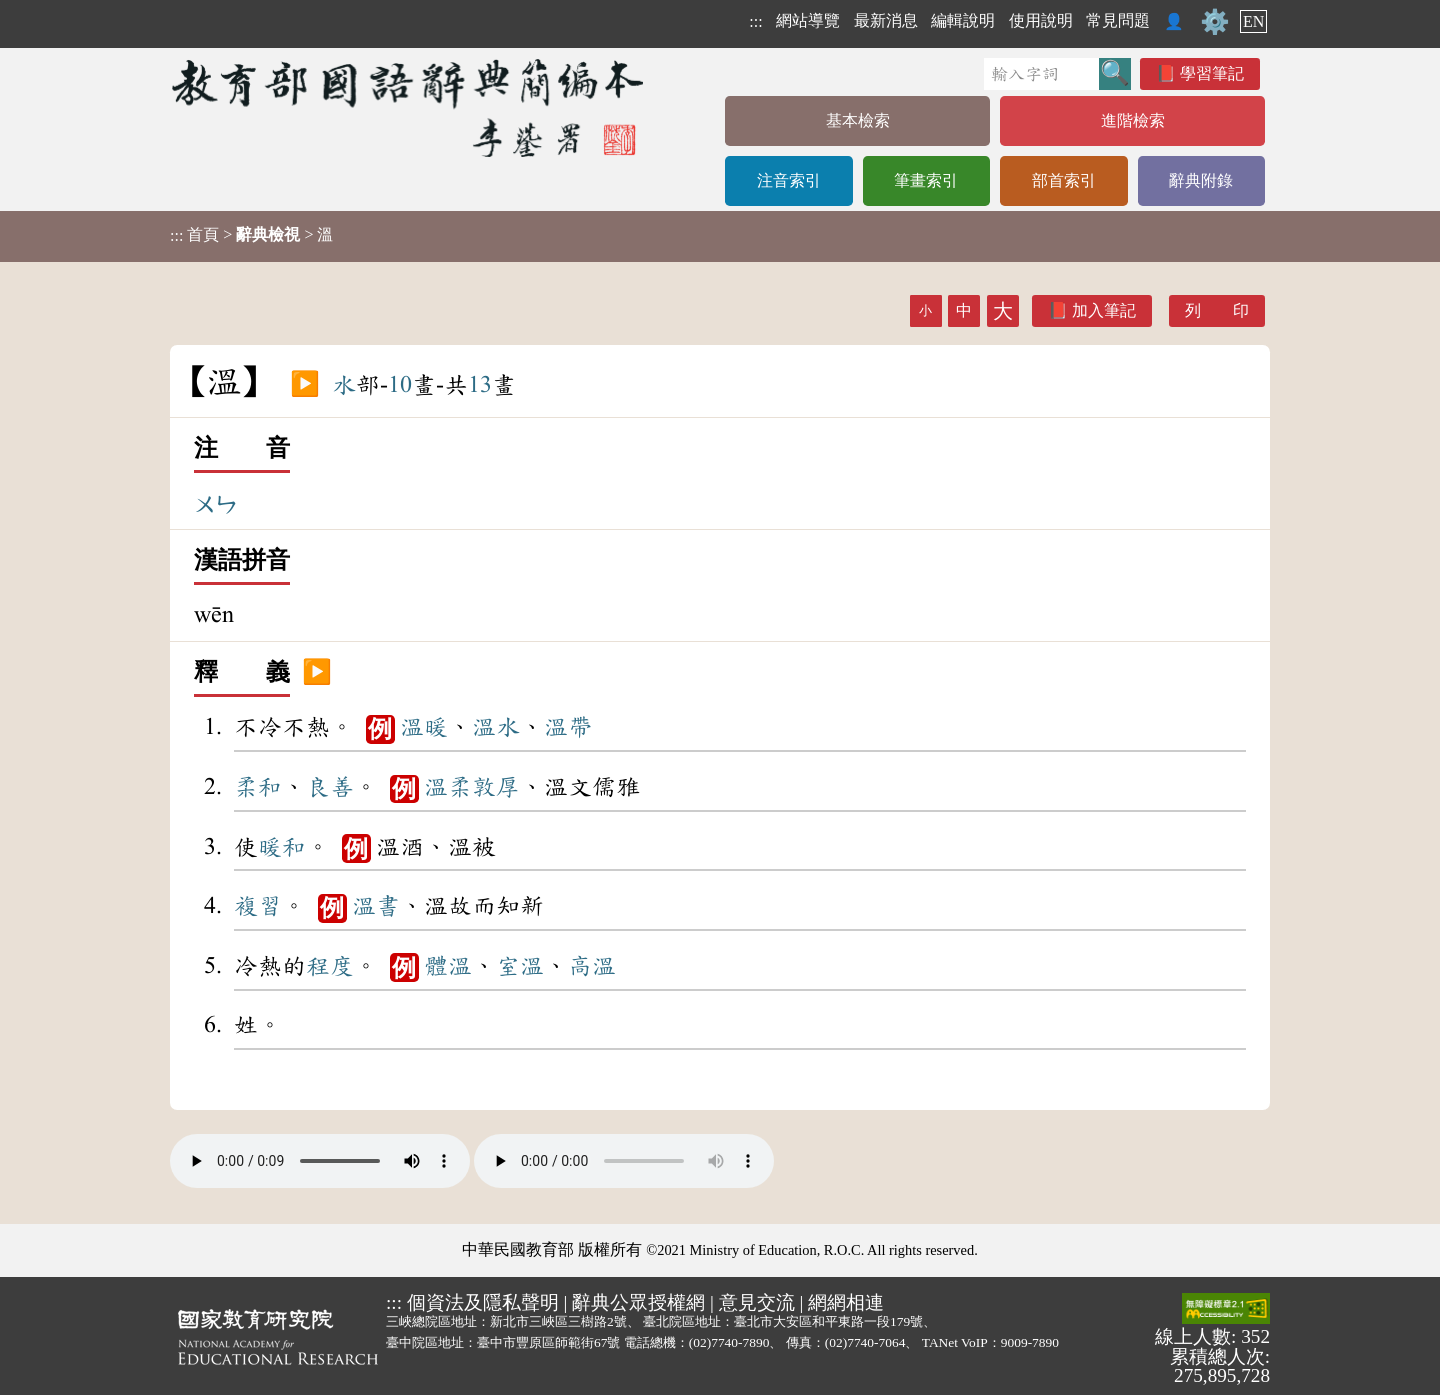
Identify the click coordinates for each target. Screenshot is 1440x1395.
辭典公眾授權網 (638, 1302)
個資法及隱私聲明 (483, 1302)
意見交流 (757, 1302)
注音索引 (789, 180)
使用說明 (1041, 20)
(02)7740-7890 (729, 1342)
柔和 (258, 787)
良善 (330, 787)
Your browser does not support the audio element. (320, 1161)
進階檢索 (1133, 120)
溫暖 (424, 727)
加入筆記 (1104, 310)
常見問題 (1118, 20)
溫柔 (448, 787)
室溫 (520, 966)
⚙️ (1215, 22)
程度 (330, 966)
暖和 (282, 847)
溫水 (496, 727)
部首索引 (1064, 180)
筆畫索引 (926, 180)
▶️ (305, 385)
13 (480, 385)
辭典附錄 (1201, 180)
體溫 (448, 966)
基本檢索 (858, 120)
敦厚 (496, 787)
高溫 (592, 966)
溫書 (376, 906)
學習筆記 (1212, 73)
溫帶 (568, 727)
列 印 (1217, 310)
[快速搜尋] (1041, 74)
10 (400, 385)
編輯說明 (963, 20)
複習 (258, 906)
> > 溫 (251, 235)
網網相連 (846, 1302)
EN (1253, 21)
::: (755, 21)
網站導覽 (808, 20)
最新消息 (886, 20)
